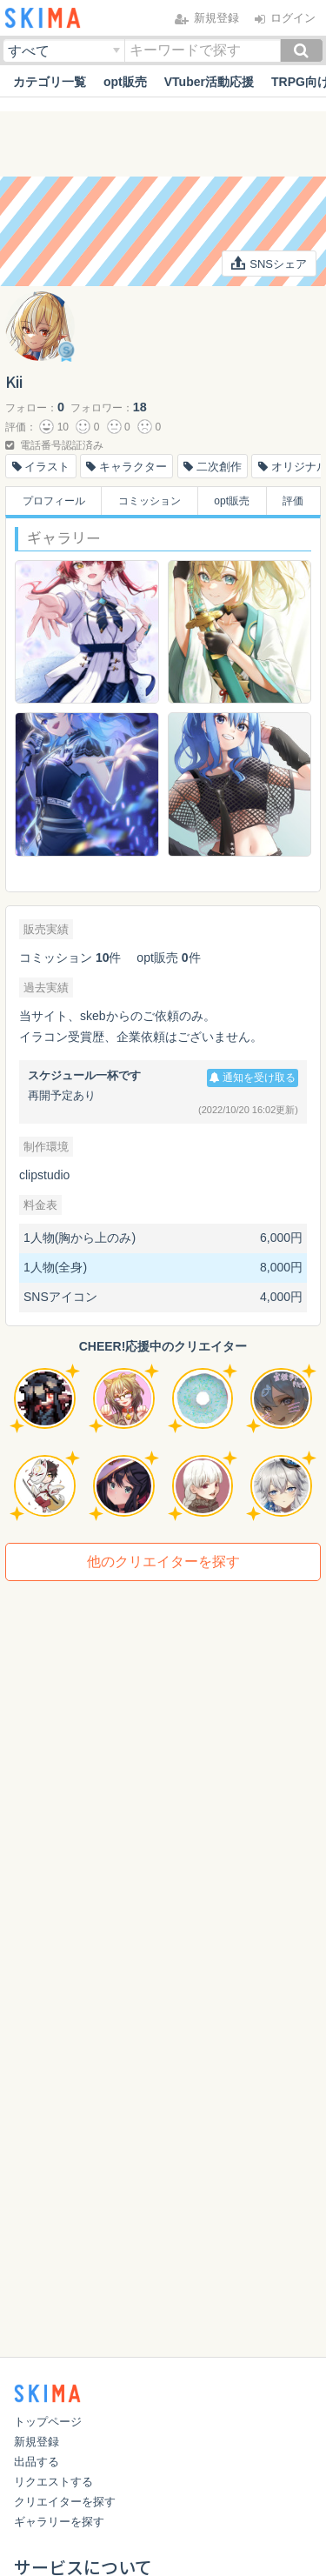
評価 (293, 501)
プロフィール (54, 501)
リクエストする (53, 2481)
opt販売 (125, 82)
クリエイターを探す (65, 2501)
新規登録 (36, 2441)
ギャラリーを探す (59, 2521)
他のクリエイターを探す (163, 1561)
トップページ (48, 2421)
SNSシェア (269, 263)
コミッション (149, 501)
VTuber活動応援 (209, 82)
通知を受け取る (253, 1077)
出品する (36, 2461)
